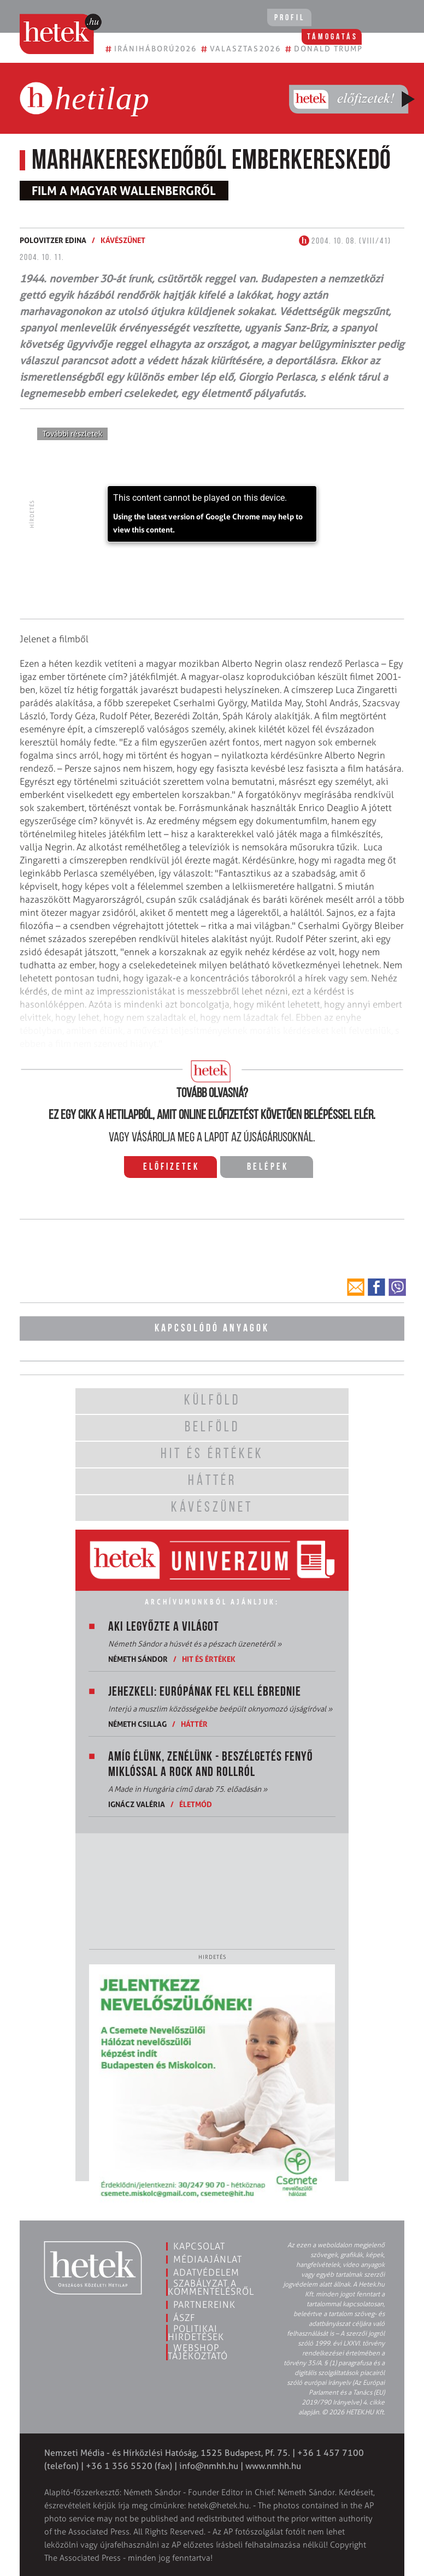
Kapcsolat (199, 2244)
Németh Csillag (137, 1722)
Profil (282, 18)
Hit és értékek (208, 1657)
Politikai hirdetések (196, 2331)
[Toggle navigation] (400, 19)
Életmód (195, 1802)
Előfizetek (171, 1167)
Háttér (194, 1722)
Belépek (267, 1167)
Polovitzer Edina (53, 240)
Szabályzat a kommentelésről (211, 2285)
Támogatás (347, 18)
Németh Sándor (138, 1657)
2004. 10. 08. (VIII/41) (345, 241)
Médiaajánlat (207, 2257)
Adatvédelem (206, 2270)
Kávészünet (123, 240)
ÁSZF (184, 2316)
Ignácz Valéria (136, 1802)
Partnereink (204, 2302)
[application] (212, 514)
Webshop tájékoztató (198, 2350)
